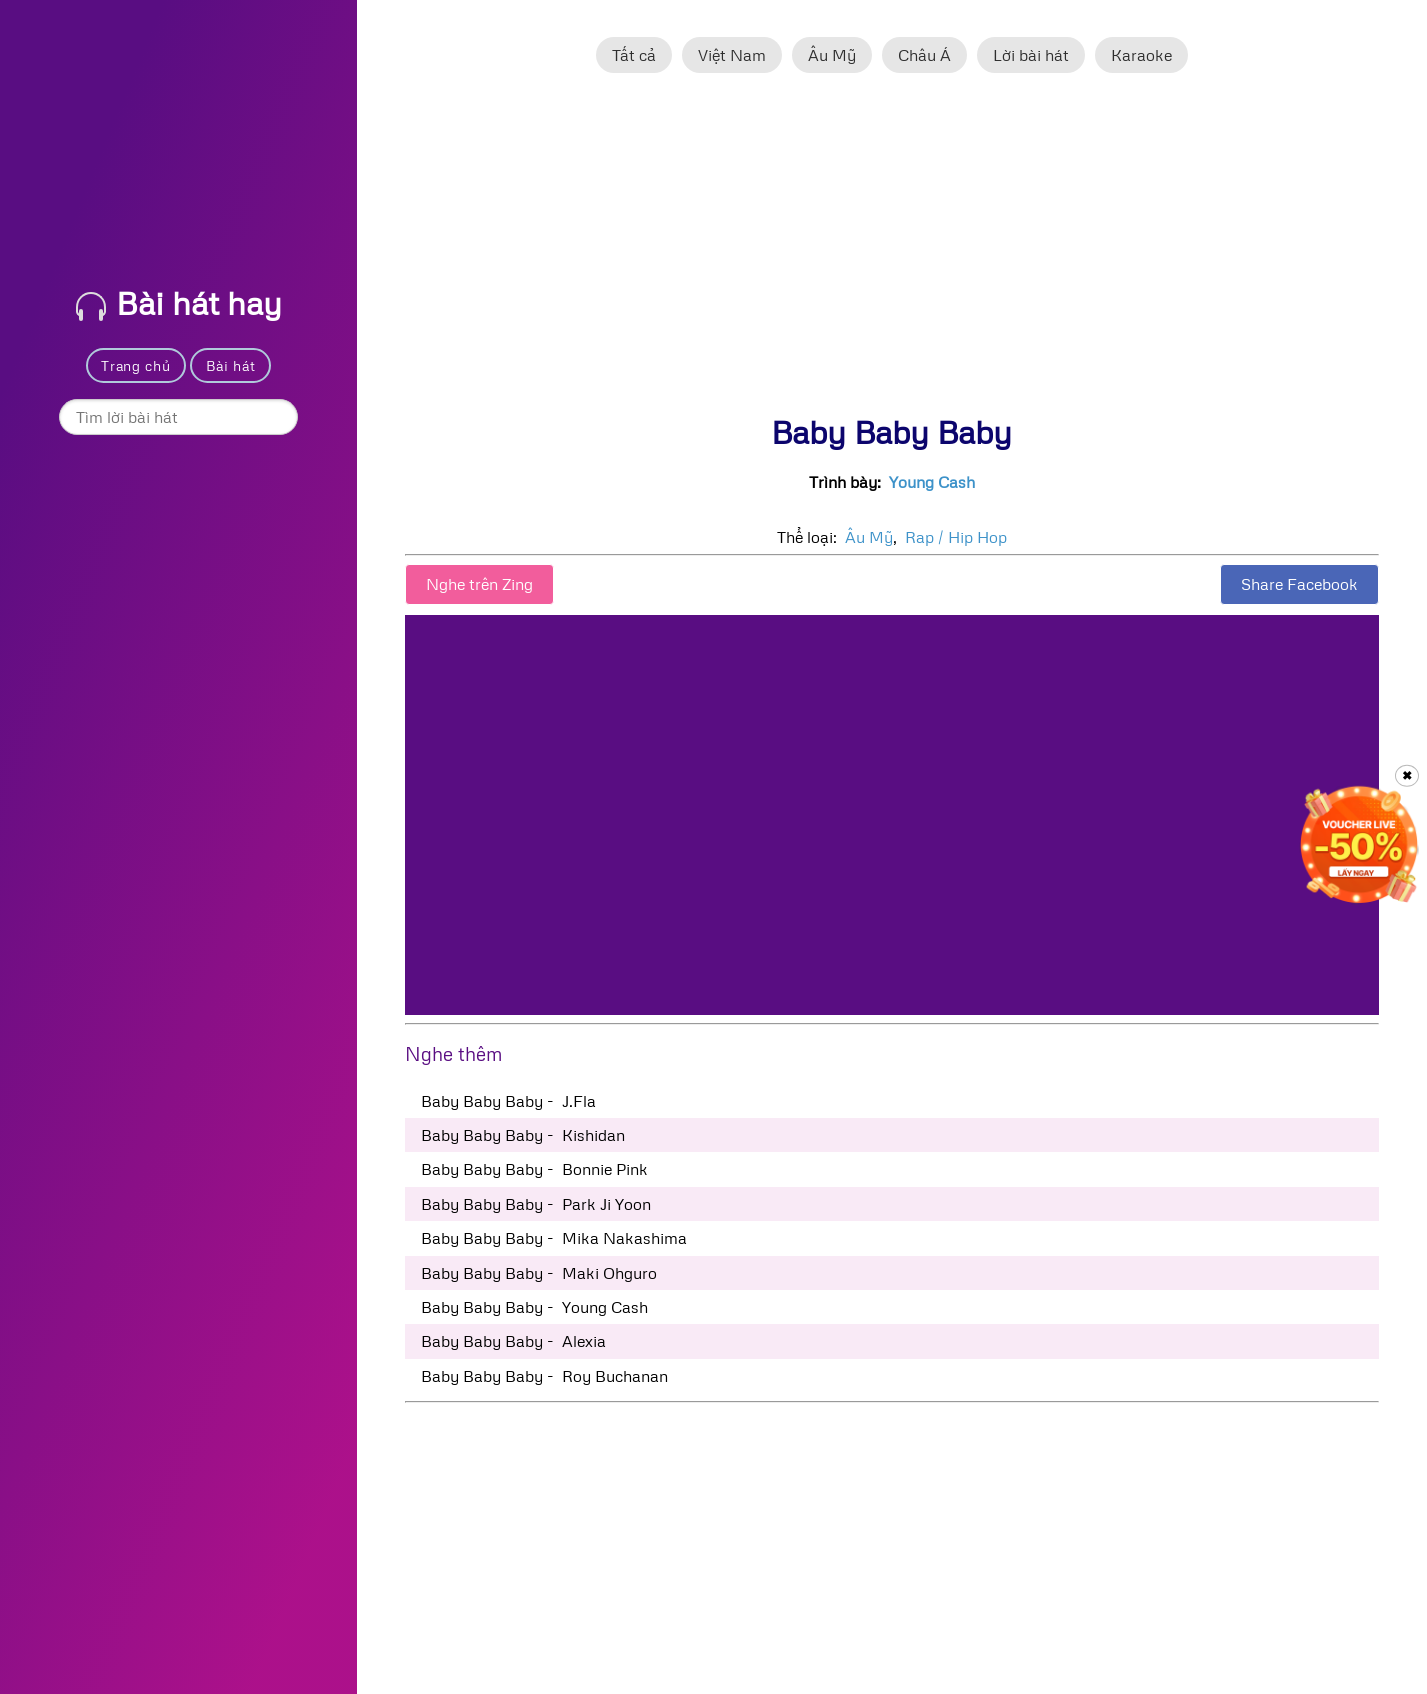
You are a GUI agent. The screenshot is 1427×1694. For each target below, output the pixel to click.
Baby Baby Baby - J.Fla (508, 1101)
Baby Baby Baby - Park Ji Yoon (536, 1204)
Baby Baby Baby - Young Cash (534, 1307)
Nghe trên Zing (479, 584)
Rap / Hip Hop (956, 537)
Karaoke (1141, 55)
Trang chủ (135, 365)
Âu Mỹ (832, 55)
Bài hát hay (179, 302)
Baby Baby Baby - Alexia (513, 1341)
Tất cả (634, 55)
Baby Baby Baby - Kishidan (523, 1135)
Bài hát (231, 365)
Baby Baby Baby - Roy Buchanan (544, 1376)
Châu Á (924, 55)
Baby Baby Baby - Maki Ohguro (539, 1273)
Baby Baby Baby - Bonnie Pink (534, 1169)
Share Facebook (1299, 584)
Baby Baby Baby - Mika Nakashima (554, 1238)
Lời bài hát (1031, 55)
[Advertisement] (892, 253)
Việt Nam (732, 55)
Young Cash (932, 482)
